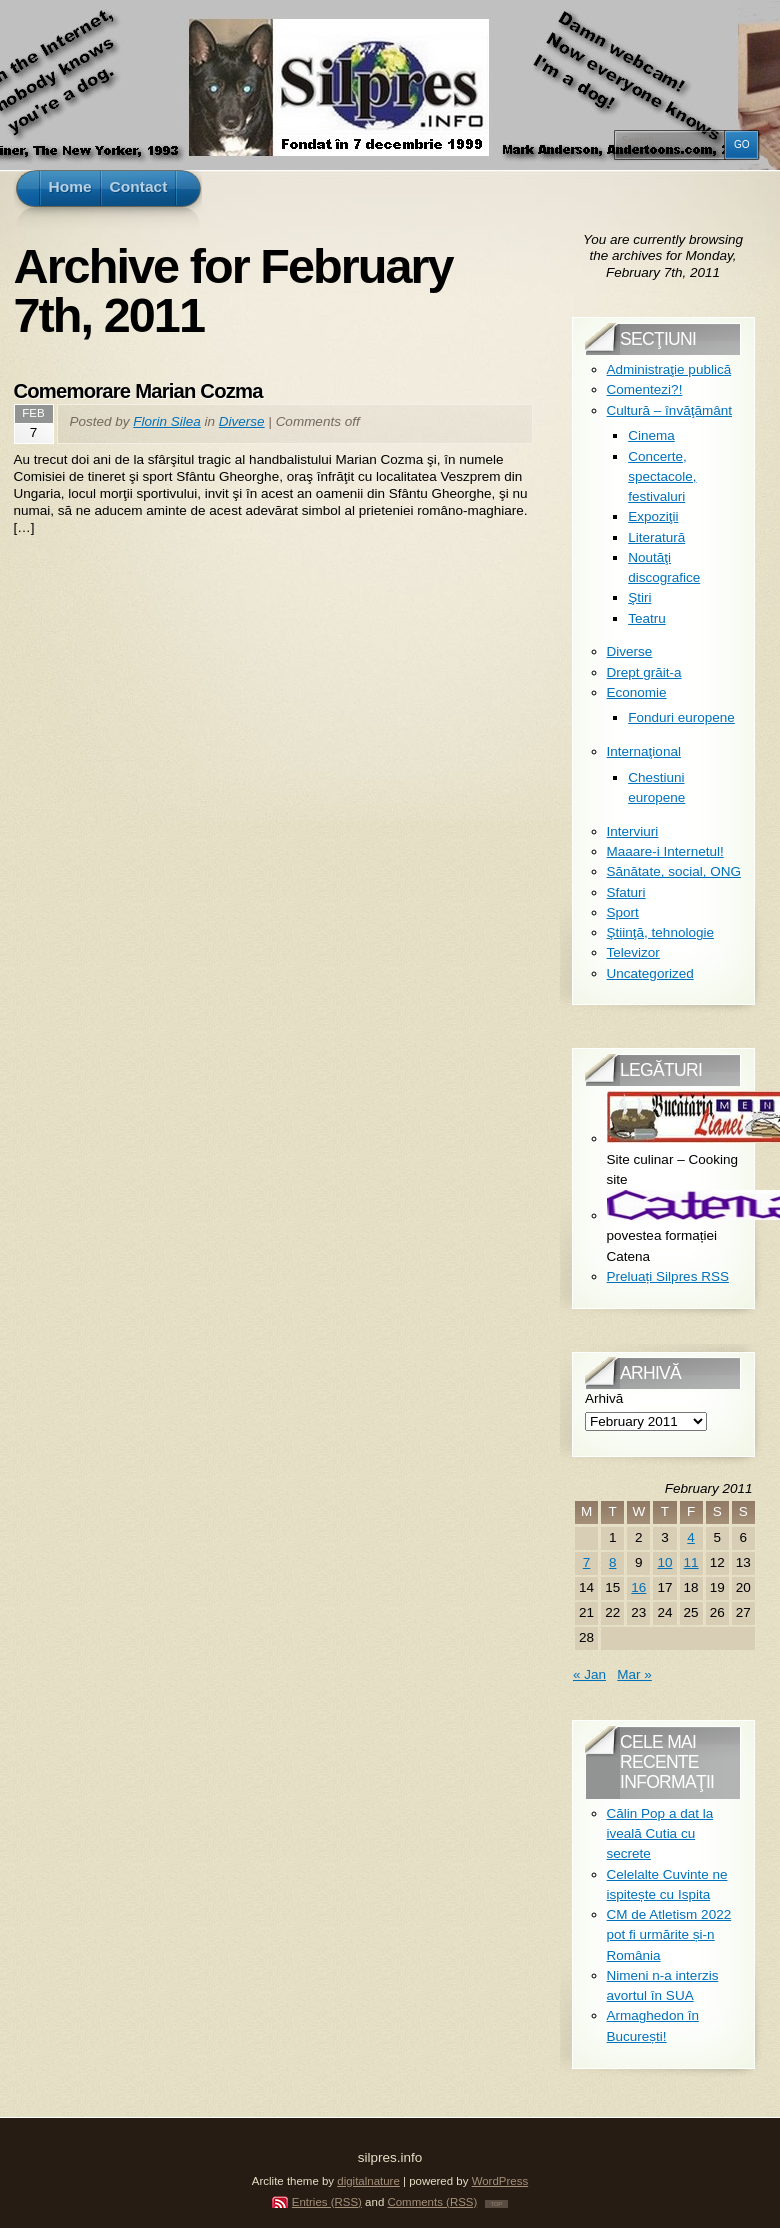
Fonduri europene (681, 717)
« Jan (589, 1674)
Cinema (651, 435)
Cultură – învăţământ (669, 410)
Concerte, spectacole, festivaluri (662, 477)
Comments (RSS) (432, 2202)
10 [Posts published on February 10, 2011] (664, 1562)
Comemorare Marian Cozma (138, 391)
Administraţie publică (669, 369)
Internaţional (644, 751)
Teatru (647, 618)
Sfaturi (626, 892)
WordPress (500, 2181)
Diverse (242, 421)
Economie (637, 692)
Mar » (634, 1674)
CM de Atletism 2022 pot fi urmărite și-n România (669, 1935)
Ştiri (639, 597)
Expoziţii (653, 516)
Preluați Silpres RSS (668, 1276)
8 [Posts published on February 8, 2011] (613, 1562)
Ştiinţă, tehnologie (660, 932)
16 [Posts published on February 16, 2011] (638, 1587)
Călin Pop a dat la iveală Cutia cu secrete (660, 1834)
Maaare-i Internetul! (665, 851)
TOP (497, 2204)
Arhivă (604, 1398)
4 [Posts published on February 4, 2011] (691, 1537)
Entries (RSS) (327, 2202)
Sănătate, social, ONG (674, 871)
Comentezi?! (645, 389)
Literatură (656, 537)
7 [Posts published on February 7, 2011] (587, 1562)
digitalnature (368, 2181)
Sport (623, 912)
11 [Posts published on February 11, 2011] (691, 1562)
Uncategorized (650, 973)
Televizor (633, 952)
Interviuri (633, 831)
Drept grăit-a (644, 672)
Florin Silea (167, 421)
